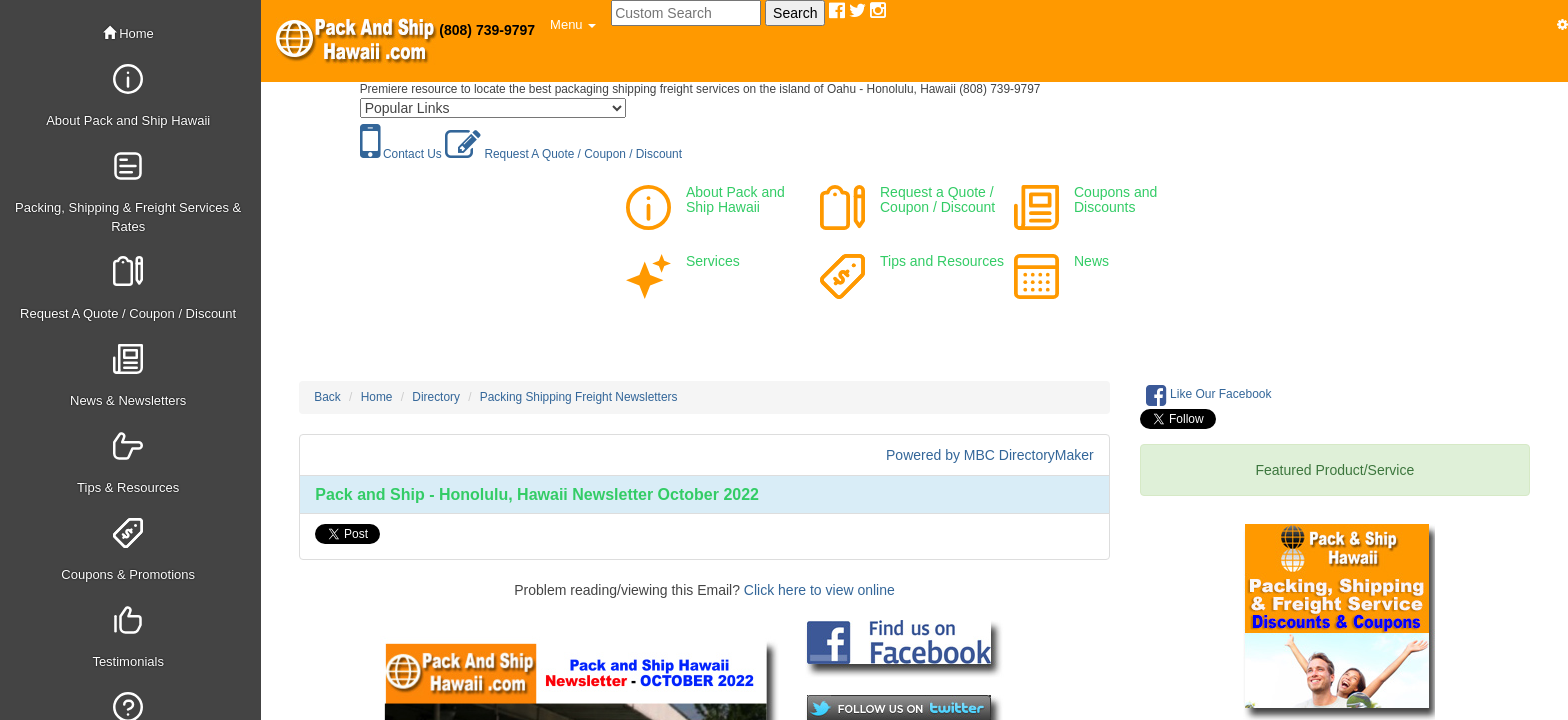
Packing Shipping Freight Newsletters (579, 397)
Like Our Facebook (1209, 395)
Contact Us (401, 154)
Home (128, 33)
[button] (573, 25)
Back (327, 397)
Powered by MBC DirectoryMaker (990, 455)
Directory (436, 397)
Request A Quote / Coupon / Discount (563, 154)
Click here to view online (819, 590)
